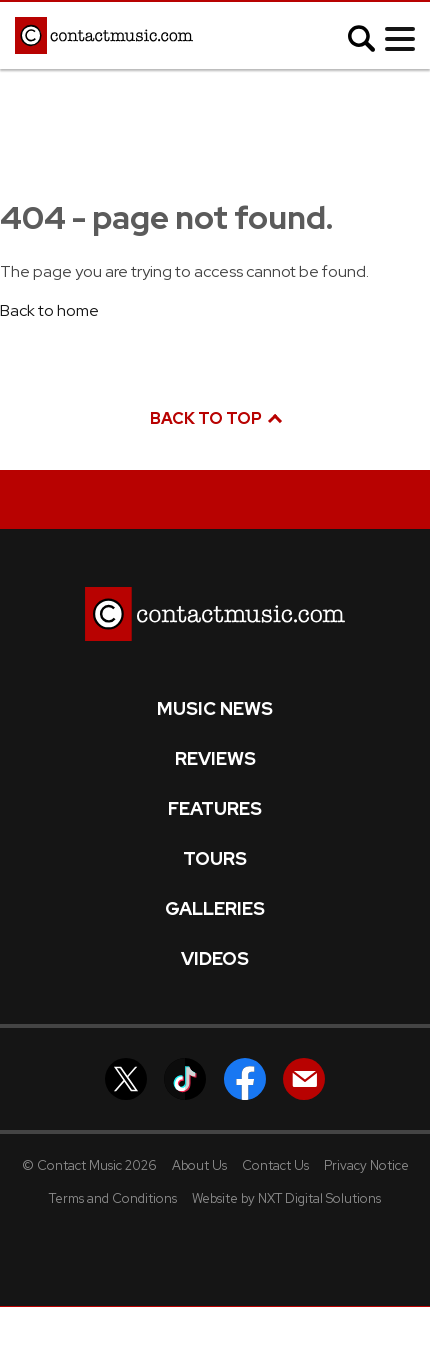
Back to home (49, 310)
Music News (215, 709)
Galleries (215, 909)
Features (215, 809)
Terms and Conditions (113, 1198)
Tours (215, 859)
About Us (199, 1165)
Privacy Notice (366, 1165)
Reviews (215, 759)
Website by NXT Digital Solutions (286, 1198)
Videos (215, 959)
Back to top (215, 418)
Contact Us (275, 1165)
